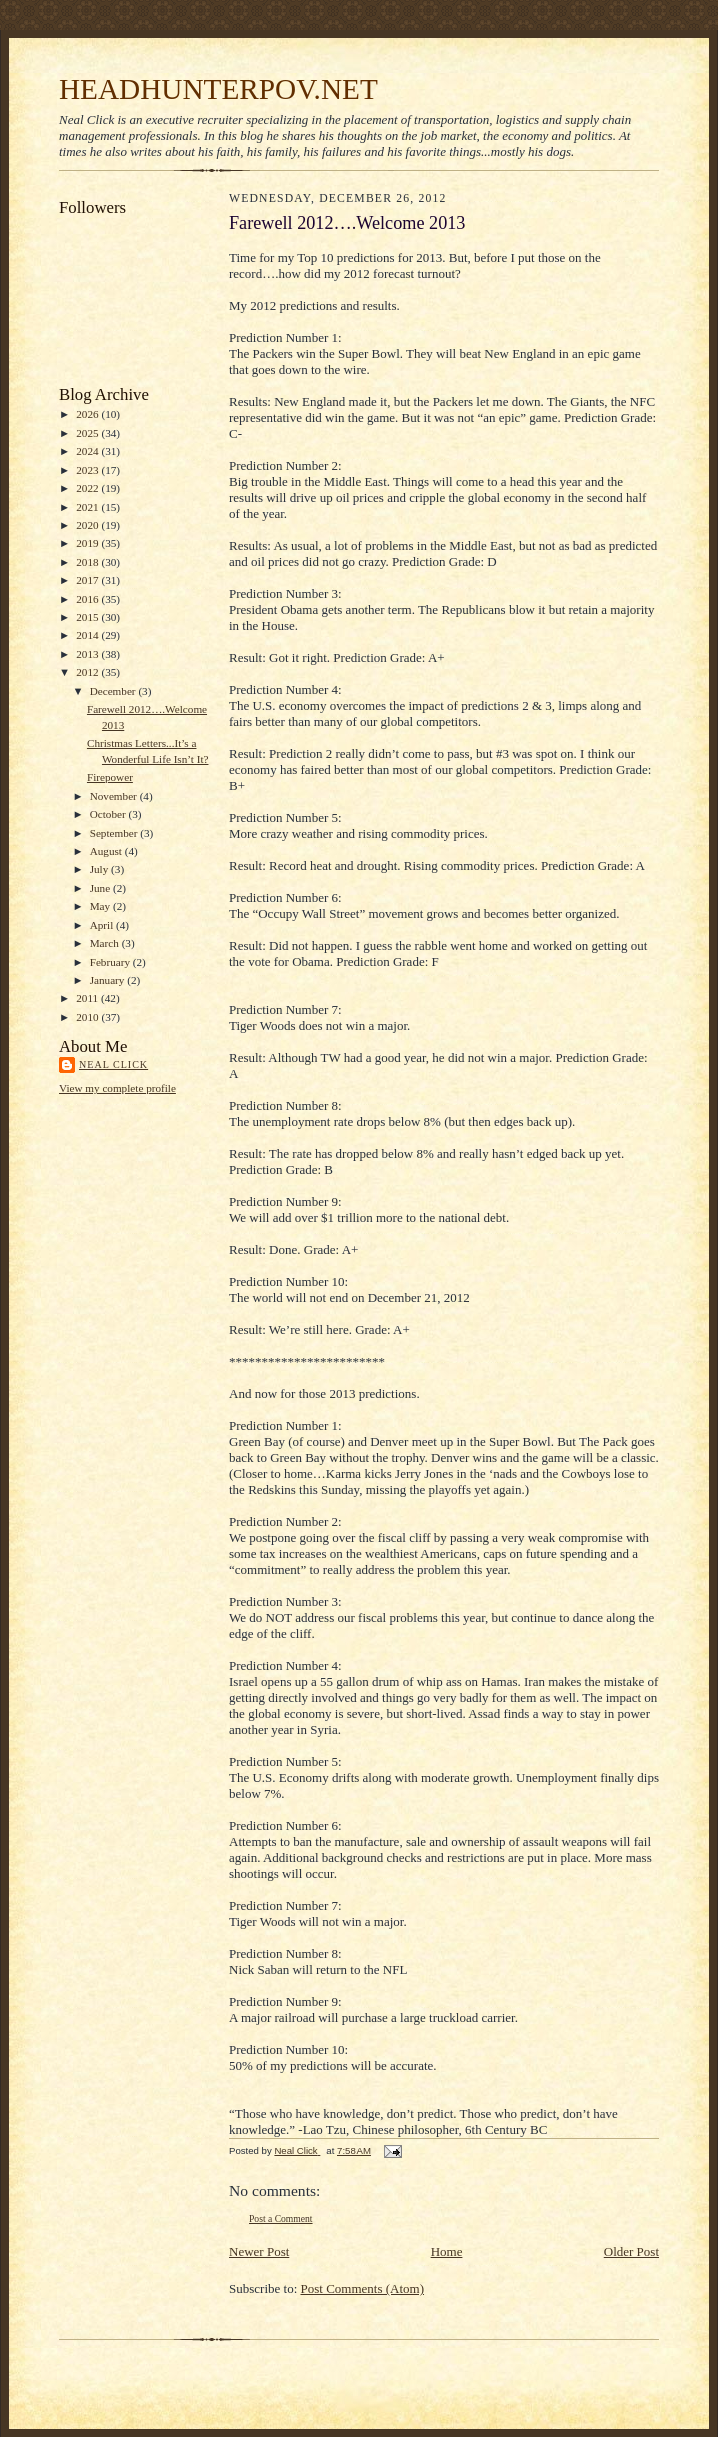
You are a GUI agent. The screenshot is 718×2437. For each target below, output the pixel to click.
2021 (88, 507)
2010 (88, 1017)
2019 (88, 543)
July (100, 869)
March (106, 943)
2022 (88, 488)
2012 (88, 672)
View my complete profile (117, 1088)
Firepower (110, 777)
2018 (88, 562)
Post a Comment (281, 2218)
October (109, 814)
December (114, 691)
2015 (88, 617)
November (115, 796)
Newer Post (259, 2251)
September (115, 833)
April (103, 925)
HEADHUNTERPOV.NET (218, 89)
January (109, 980)
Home (447, 2251)
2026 (88, 414)
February (111, 962)
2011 (88, 998)
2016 (88, 599)
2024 (88, 451)
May (101, 906)
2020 (88, 525)
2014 (88, 635)
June (101, 888)
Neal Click (113, 1064)
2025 (88, 433)
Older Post (631, 2251)
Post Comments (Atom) (363, 2288)
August (107, 851)
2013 (88, 654)
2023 (88, 470)
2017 (88, 580)
